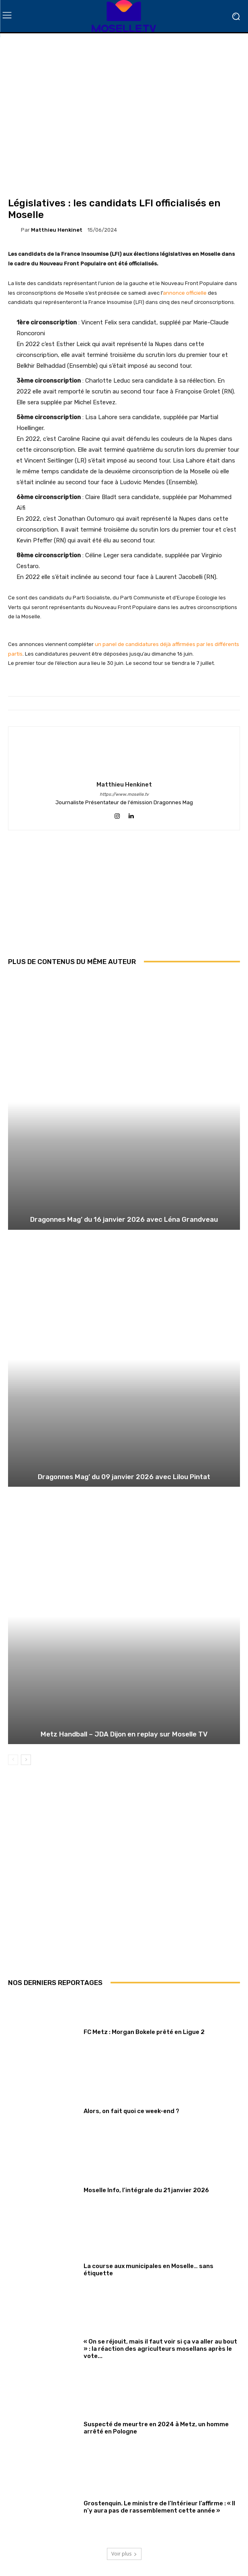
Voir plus (124, 2553)
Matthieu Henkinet (56, 229)
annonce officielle (185, 293)
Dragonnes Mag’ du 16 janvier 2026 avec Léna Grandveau (124, 1219)
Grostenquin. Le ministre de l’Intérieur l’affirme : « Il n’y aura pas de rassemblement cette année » (159, 2507)
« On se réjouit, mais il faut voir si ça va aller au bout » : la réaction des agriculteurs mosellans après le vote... (160, 2349)
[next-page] (26, 1760)
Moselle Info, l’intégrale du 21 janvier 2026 (146, 2190)
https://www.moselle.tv (124, 794)
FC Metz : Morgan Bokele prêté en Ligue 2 (144, 2032)
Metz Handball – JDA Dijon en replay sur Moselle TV (124, 1734)
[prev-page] (13, 1760)
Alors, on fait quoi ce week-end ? (131, 2111)
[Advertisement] (124, 899)
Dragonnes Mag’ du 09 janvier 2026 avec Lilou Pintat (124, 1477)
